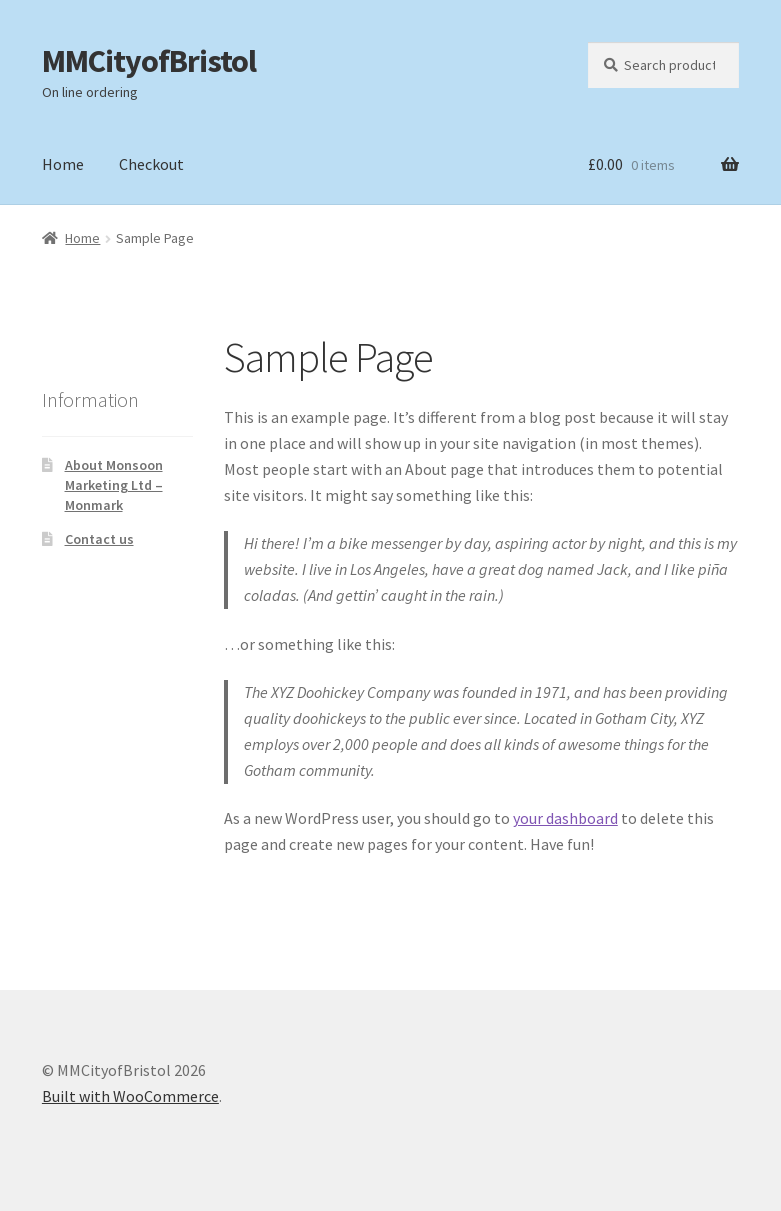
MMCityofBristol (149, 61)
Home (63, 164)
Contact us (99, 539)
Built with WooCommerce (130, 1096)
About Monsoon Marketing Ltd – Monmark (114, 485)
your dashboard (565, 818)
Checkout (151, 164)
